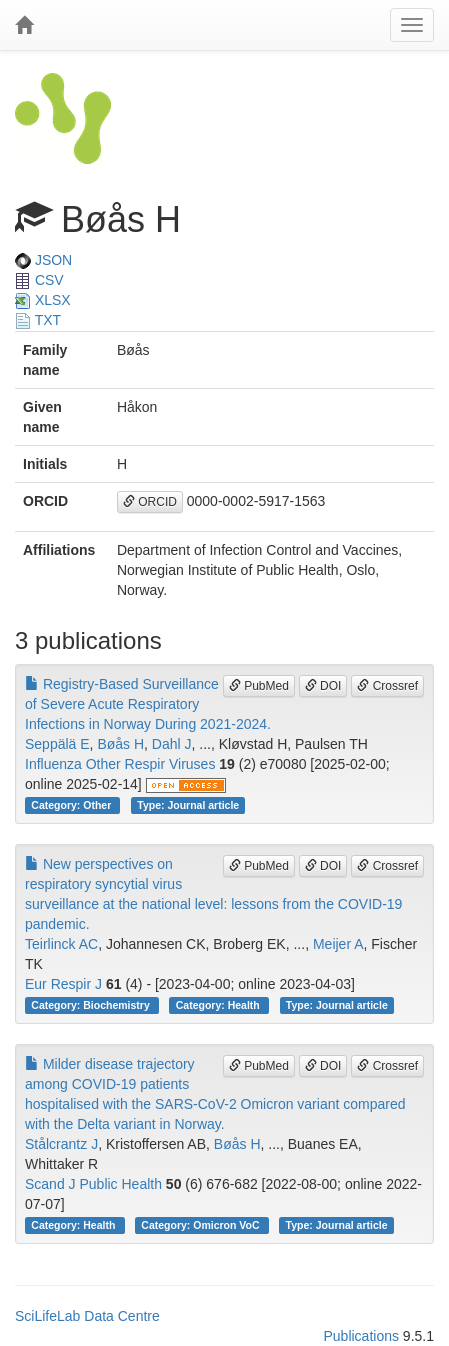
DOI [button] (323, 686)
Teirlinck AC (61, 944)
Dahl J (172, 744)
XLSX (43, 300)
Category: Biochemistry (91, 1005)
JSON (43, 260)
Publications (361, 1336)
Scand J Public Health (93, 1184)
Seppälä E (57, 744)
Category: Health (219, 1005)
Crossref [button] (387, 686)
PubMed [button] (259, 686)
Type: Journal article (188, 805)
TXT (38, 320)
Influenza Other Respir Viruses (120, 764)
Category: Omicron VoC (201, 1225)
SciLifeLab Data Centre (87, 1316)
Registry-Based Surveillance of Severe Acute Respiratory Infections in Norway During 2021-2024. (148, 704)
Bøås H (120, 744)
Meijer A (338, 944)
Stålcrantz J (61, 1144)
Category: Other (72, 805)
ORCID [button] (150, 502)
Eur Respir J (63, 984)
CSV (39, 280)
